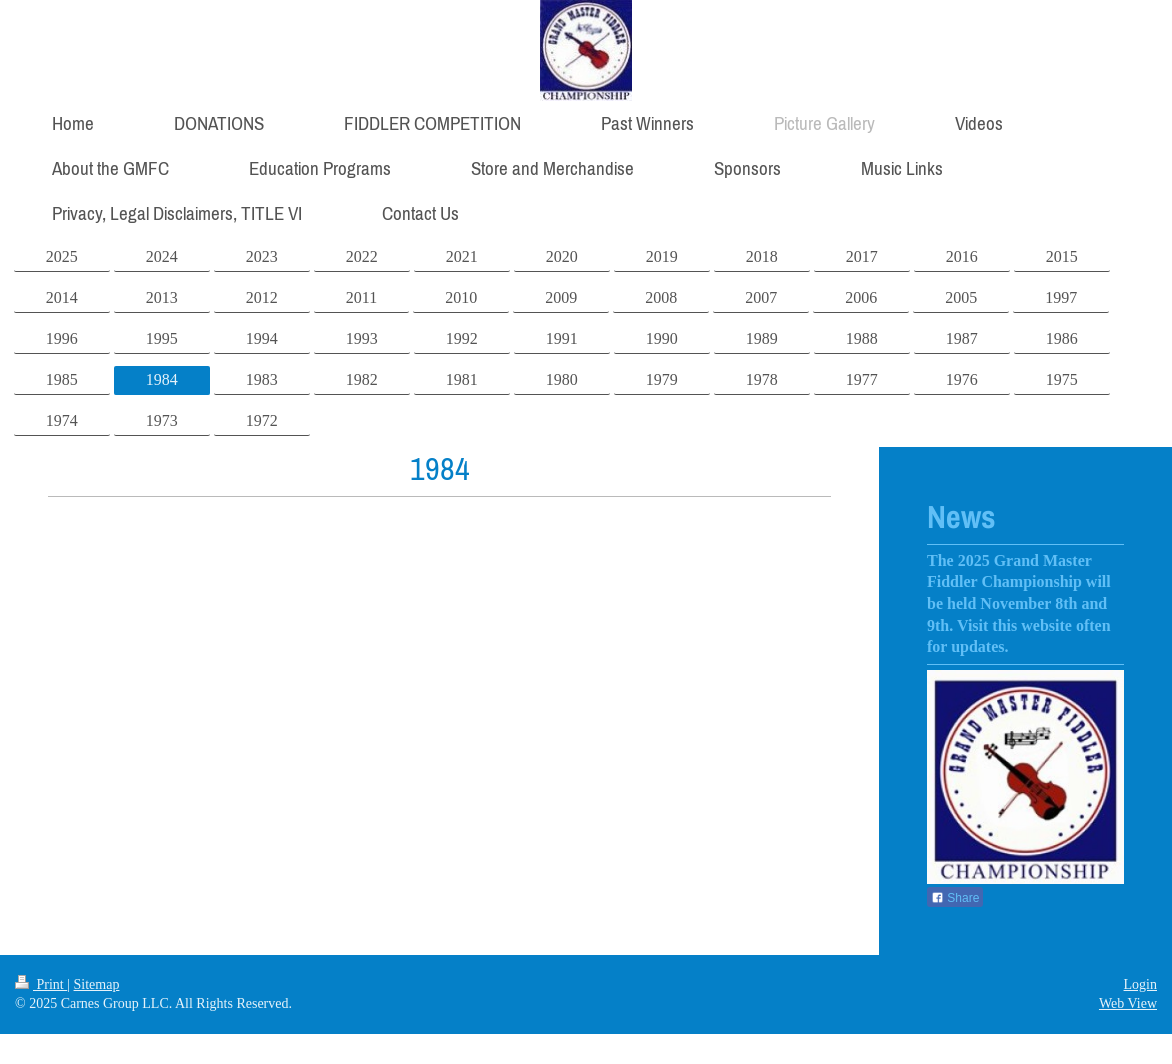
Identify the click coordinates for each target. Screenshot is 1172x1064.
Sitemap (97, 984)
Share (955, 898)
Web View (1128, 1003)
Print (41, 984)
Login (1140, 984)
